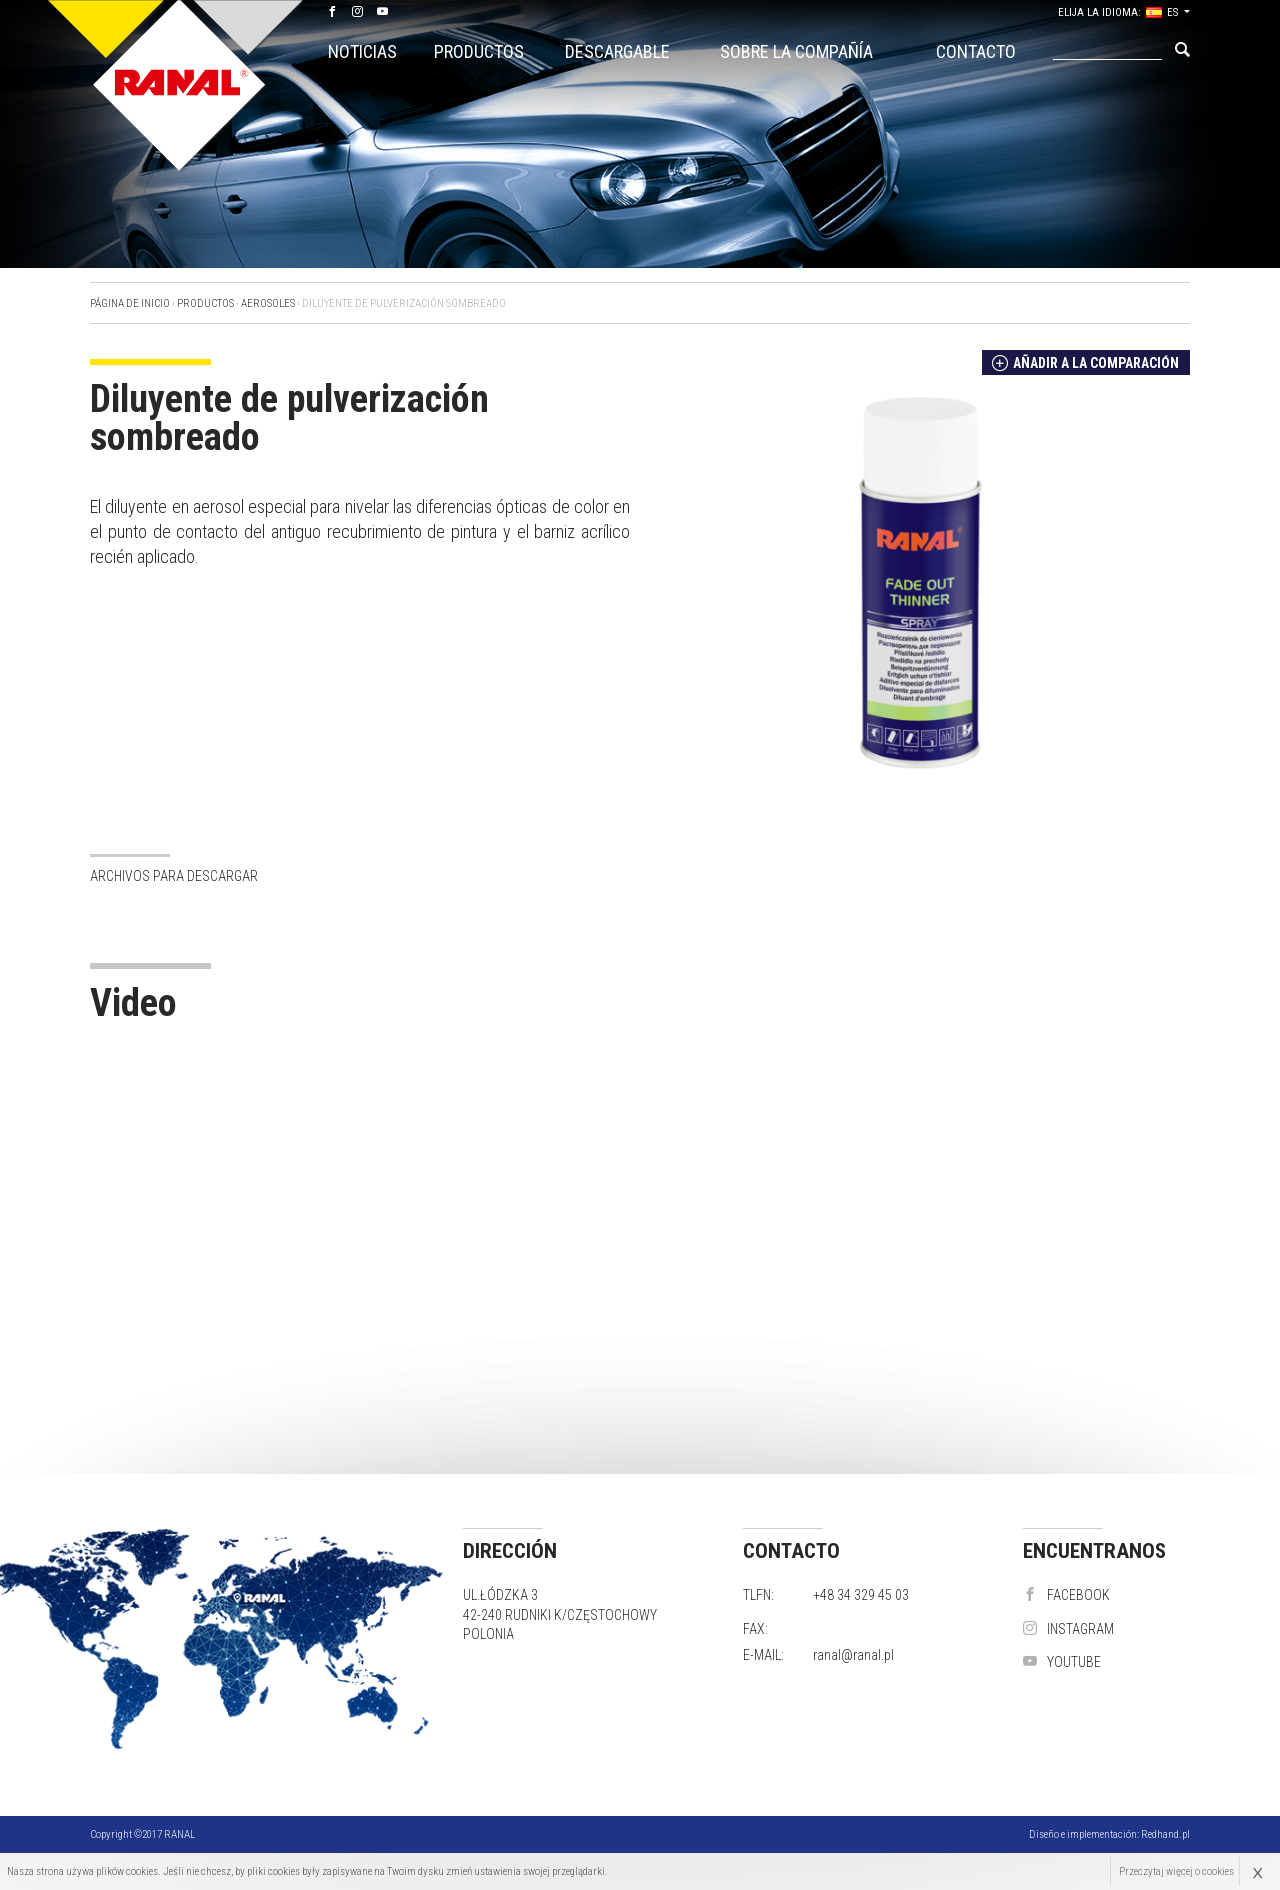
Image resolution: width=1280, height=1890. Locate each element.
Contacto (976, 51)
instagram (1068, 1629)
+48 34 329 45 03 (861, 1595)
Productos (479, 51)
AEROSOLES (268, 303)
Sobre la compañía (796, 51)
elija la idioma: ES (1118, 12)
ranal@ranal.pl (853, 1655)
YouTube (1062, 1662)
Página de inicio (130, 303)
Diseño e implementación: (1109, 1834)
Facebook (1066, 1595)
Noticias (362, 51)
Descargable (617, 51)
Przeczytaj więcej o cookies (1176, 1871)
